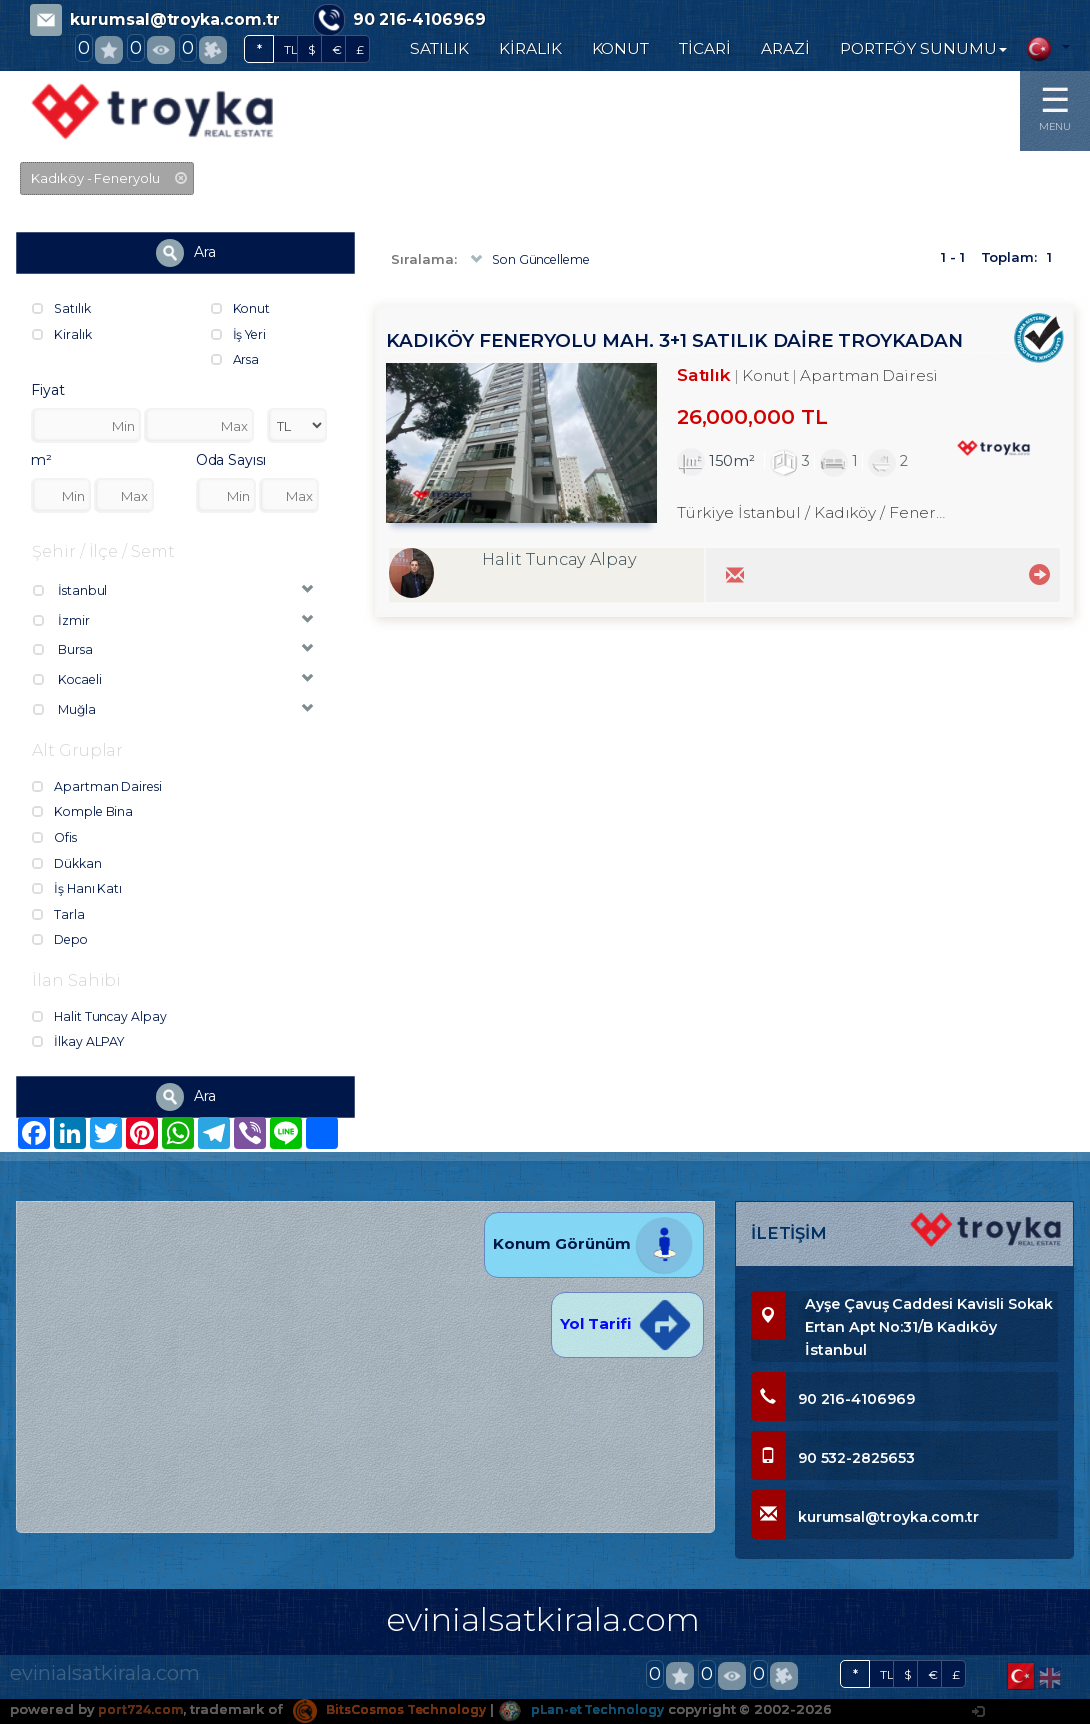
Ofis (56, 840)
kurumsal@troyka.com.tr (175, 19)
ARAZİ (785, 48)
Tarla (59, 916)
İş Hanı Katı (78, 891)
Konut (242, 308)
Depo (62, 942)
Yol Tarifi (627, 1323)
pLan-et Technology (604, 1709)
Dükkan (69, 865)
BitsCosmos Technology (401, 1709)
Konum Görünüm (593, 1243)
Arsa (236, 359)
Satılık (63, 308)
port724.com (142, 1709)
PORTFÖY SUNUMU (923, 48)
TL (291, 49)
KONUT (621, 48)
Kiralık (62, 334)
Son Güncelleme (533, 260)
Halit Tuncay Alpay (101, 1020)
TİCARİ (705, 48)
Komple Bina (85, 814)
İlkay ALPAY (80, 1045)
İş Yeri (241, 334)
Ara (186, 253)
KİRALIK (530, 48)
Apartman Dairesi (99, 789)
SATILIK (439, 48)
